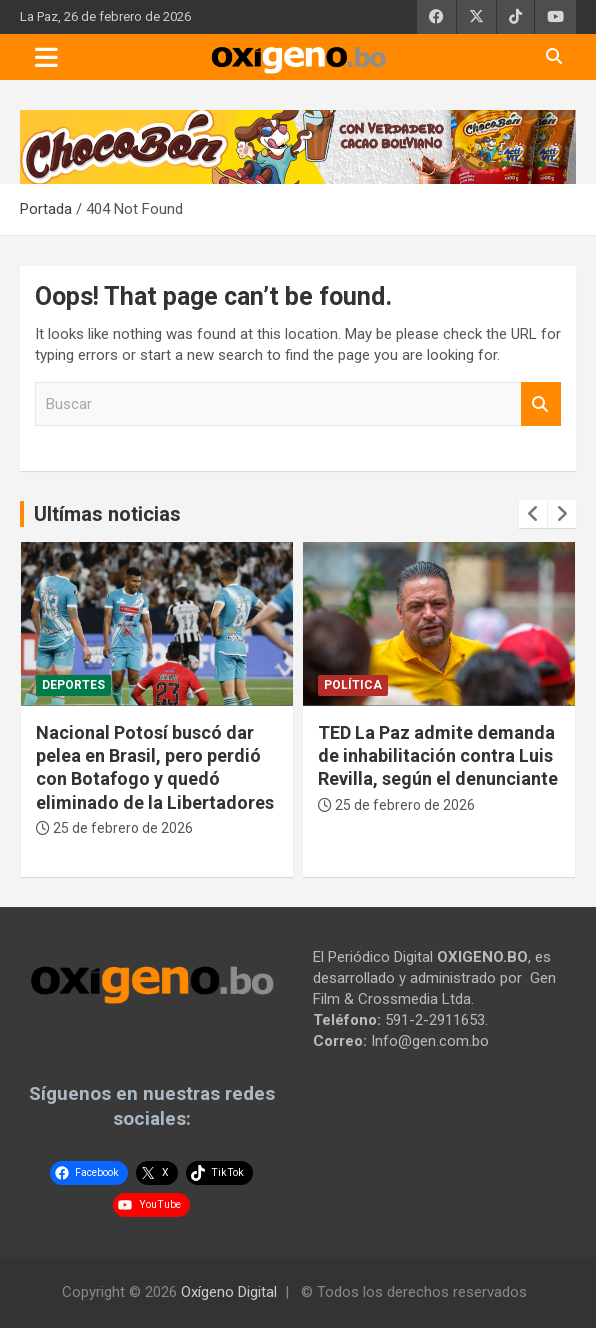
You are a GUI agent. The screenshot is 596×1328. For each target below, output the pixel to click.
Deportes (73, 685)
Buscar (541, 404)
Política (353, 685)
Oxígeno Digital (229, 1292)
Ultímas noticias (107, 514)
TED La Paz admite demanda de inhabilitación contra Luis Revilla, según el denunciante (438, 756)
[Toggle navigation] (46, 57)
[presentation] (533, 514)
